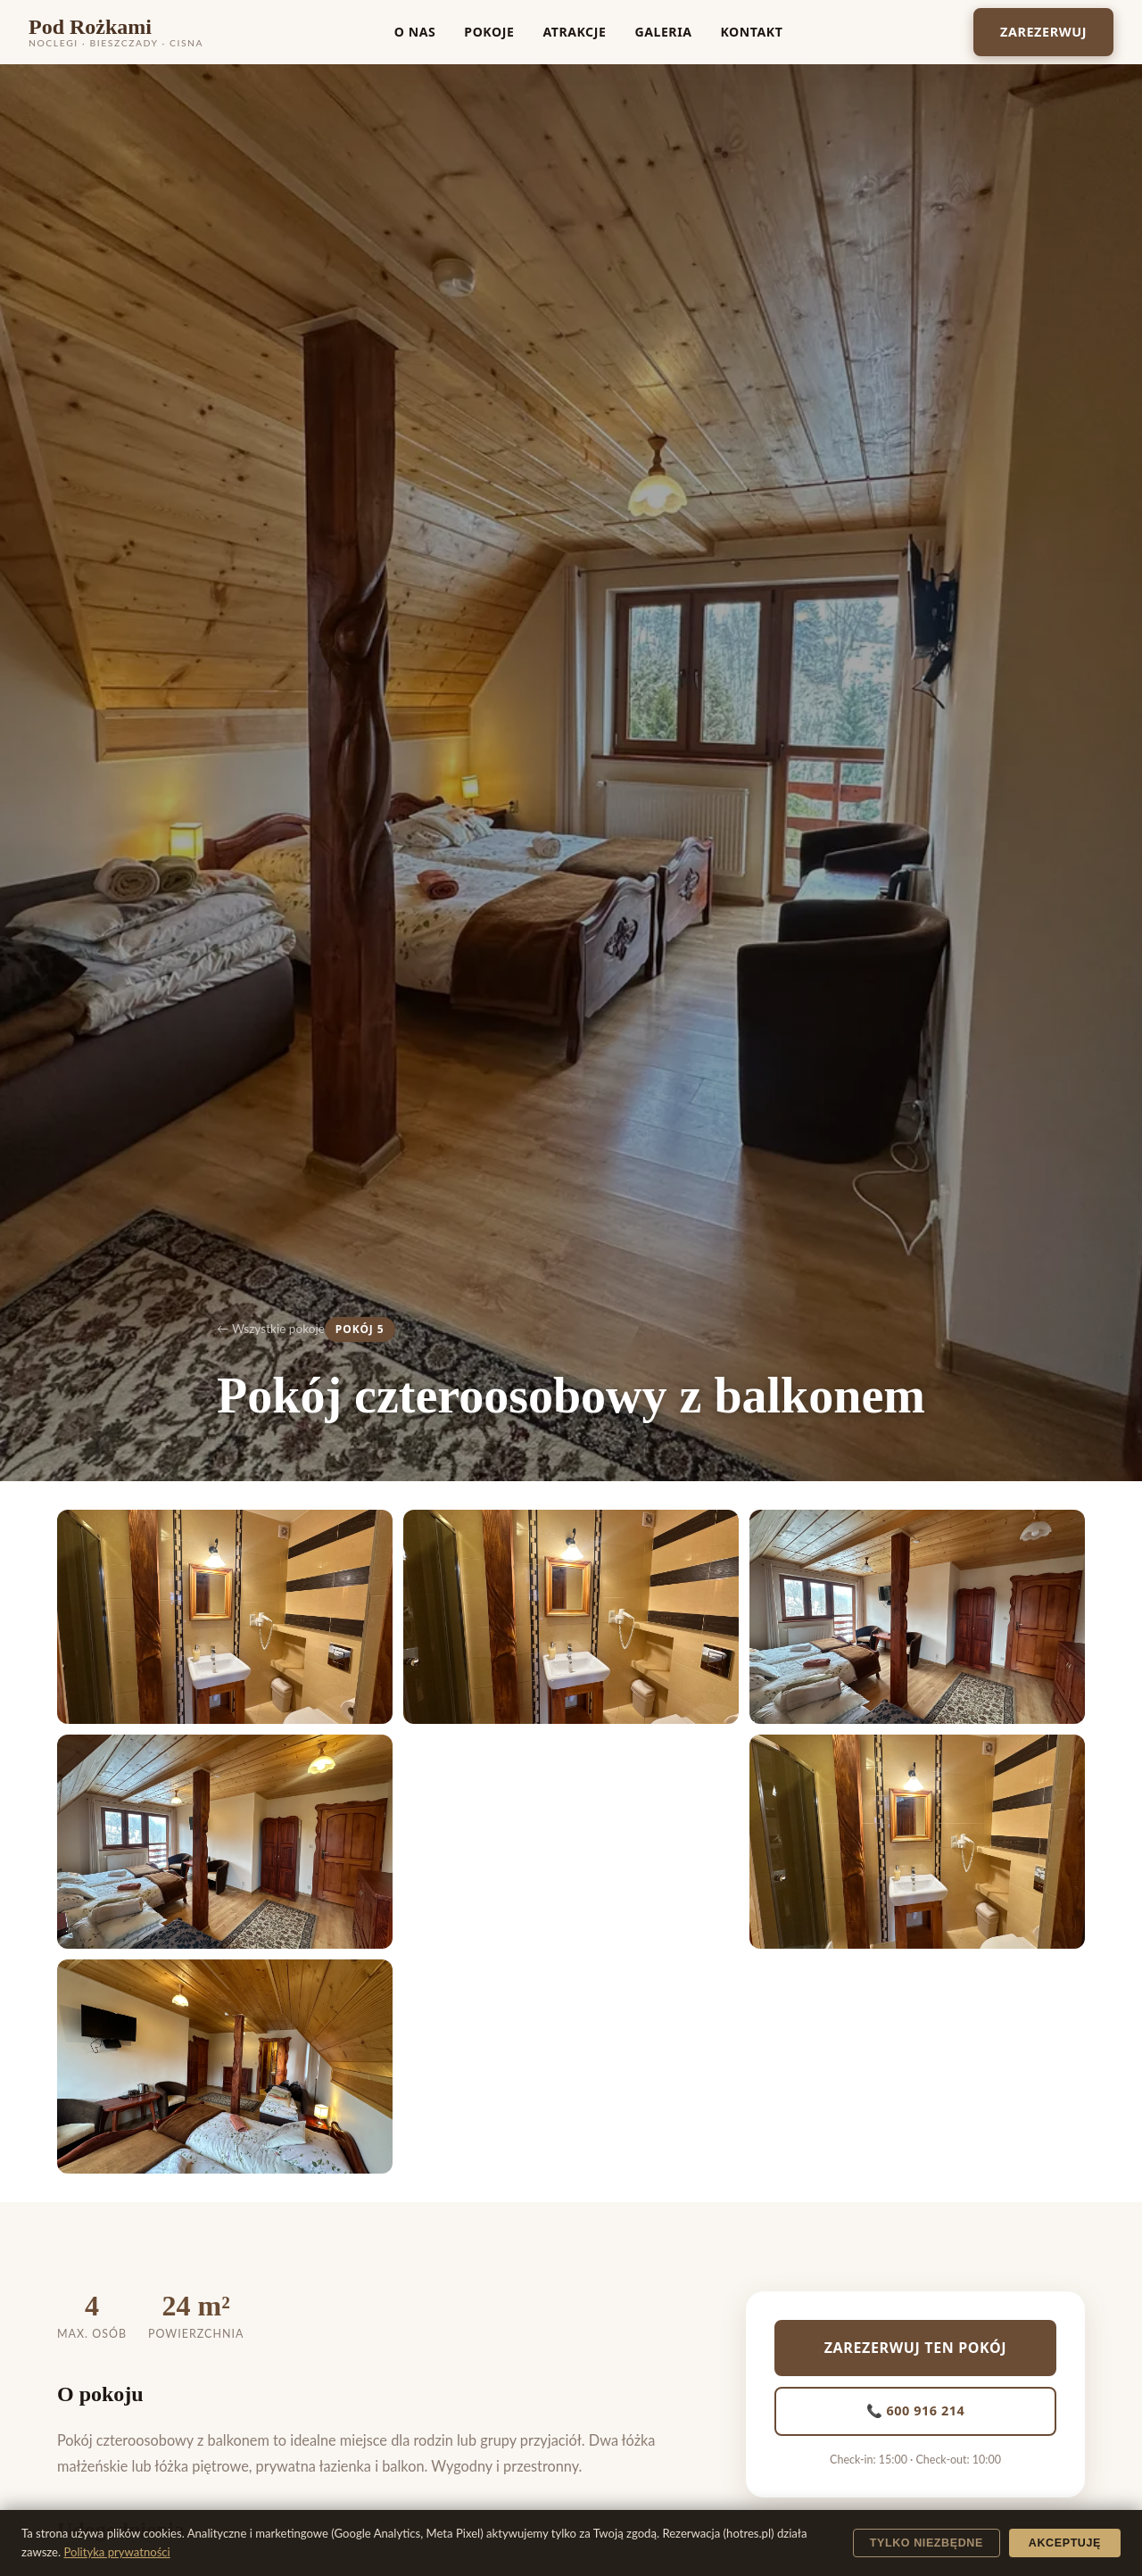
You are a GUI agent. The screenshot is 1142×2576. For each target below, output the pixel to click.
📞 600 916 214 (915, 2410)
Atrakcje (574, 31)
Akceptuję (1065, 2543)
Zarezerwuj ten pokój (915, 2347)
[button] (225, 1617)
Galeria (662, 31)
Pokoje (489, 31)
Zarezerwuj (1043, 31)
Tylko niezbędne (926, 2543)
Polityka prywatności (117, 2552)
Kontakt (751, 31)
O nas (415, 31)
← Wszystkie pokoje (271, 1328)
